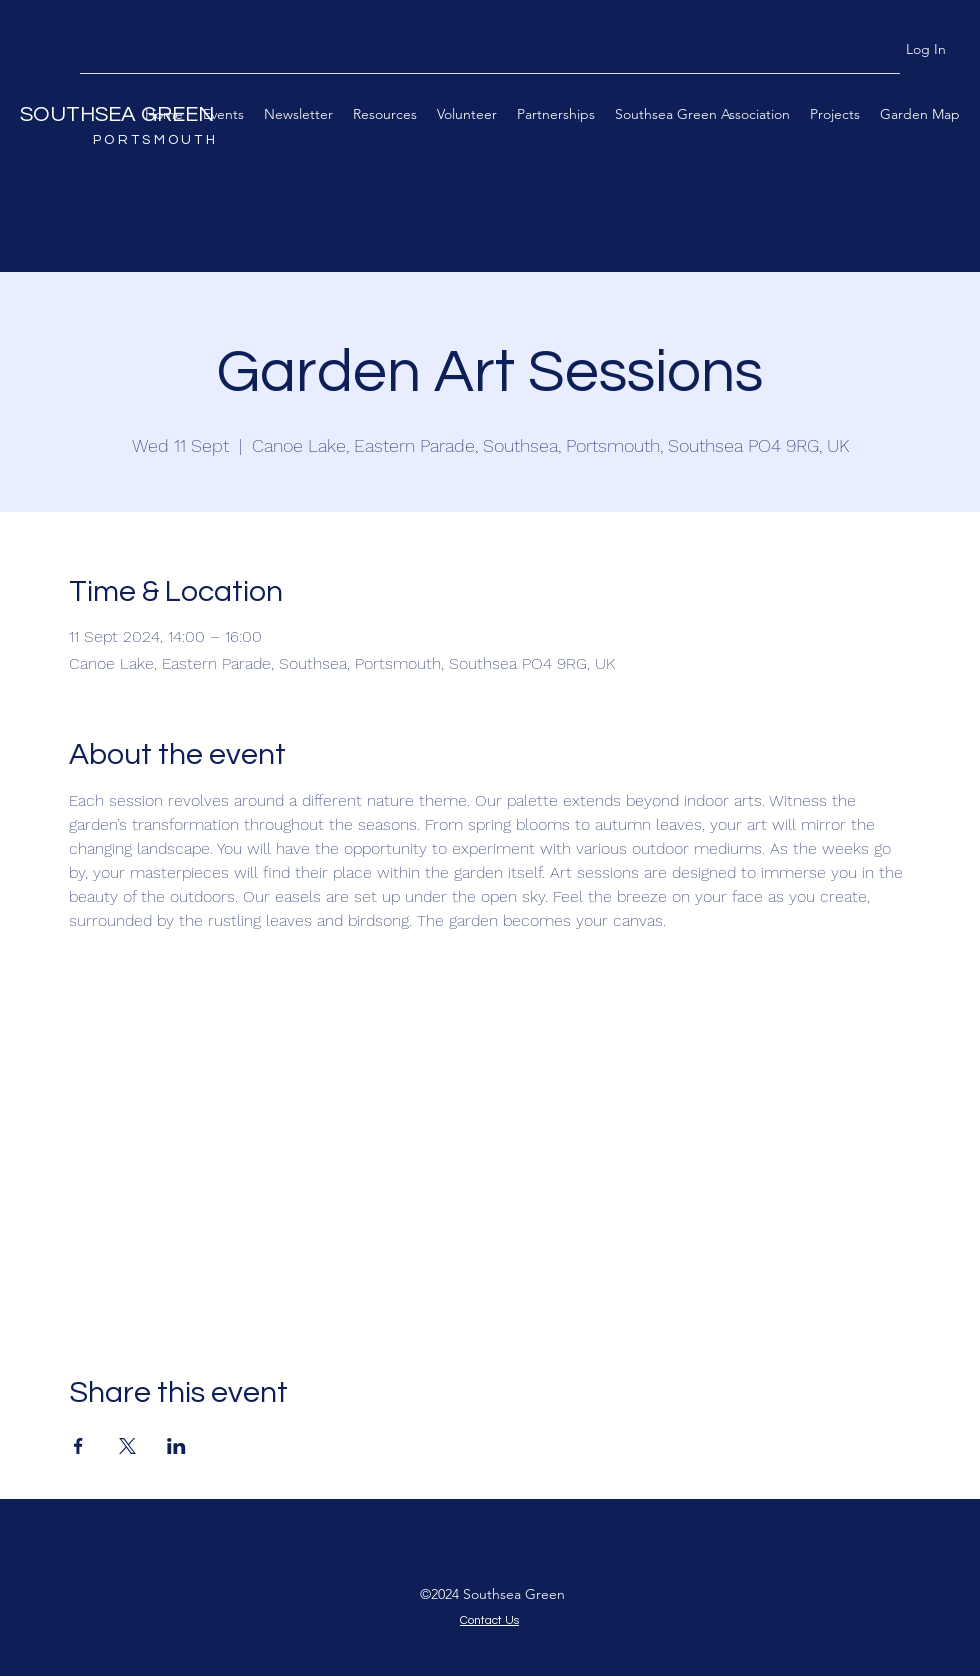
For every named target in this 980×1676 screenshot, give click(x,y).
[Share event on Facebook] (78, 1446)
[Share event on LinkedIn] (176, 1446)
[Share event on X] (127, 1446)
